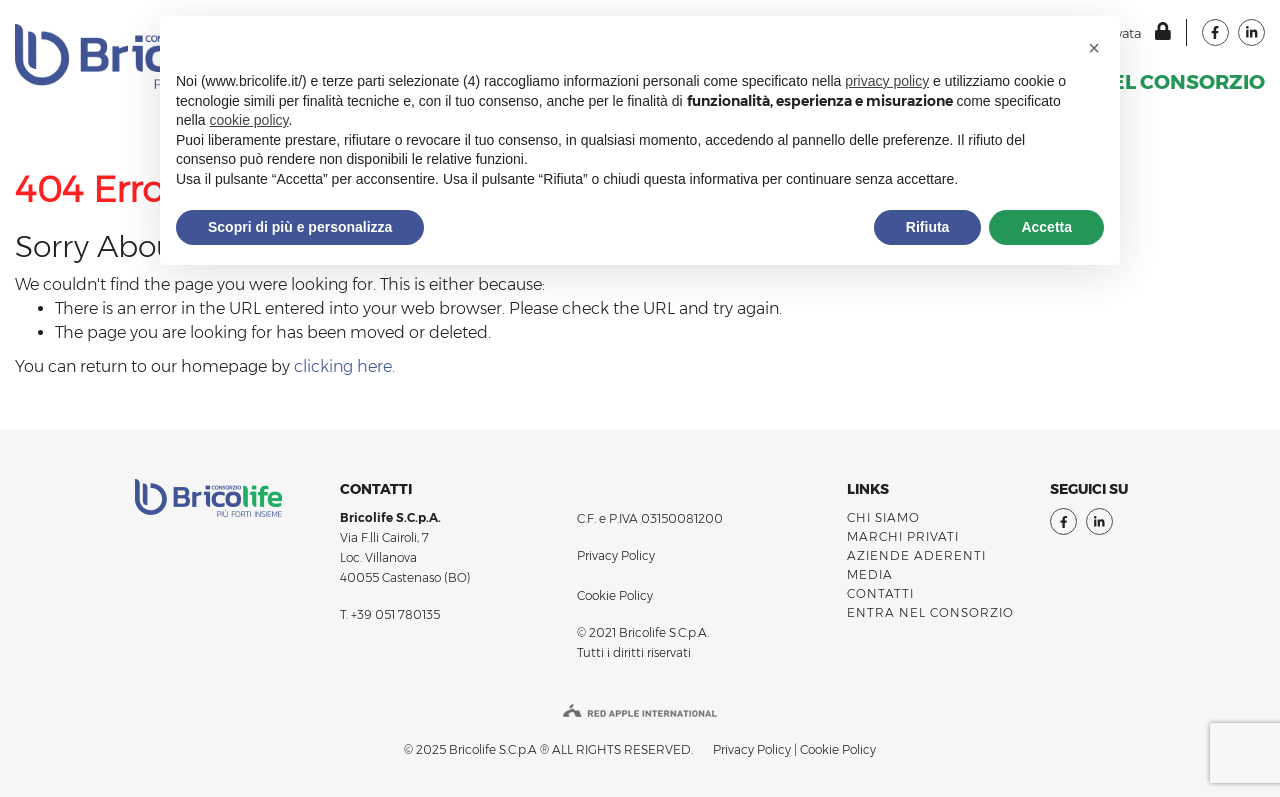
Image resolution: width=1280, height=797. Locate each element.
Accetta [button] (1046, 227)
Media (870, 574)
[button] (1094, 48)
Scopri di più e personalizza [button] (300, 227)
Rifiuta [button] (928, 227)
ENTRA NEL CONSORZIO (930, 612)
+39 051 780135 (395, 614)
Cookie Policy (615, 595)
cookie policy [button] (248, 120)
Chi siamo (883, 517)
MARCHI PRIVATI (903, 536)
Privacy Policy (616, 555)
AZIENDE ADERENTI (916, 555)
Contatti (880, 593)
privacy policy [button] (887, 81)
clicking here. (344, 366)
